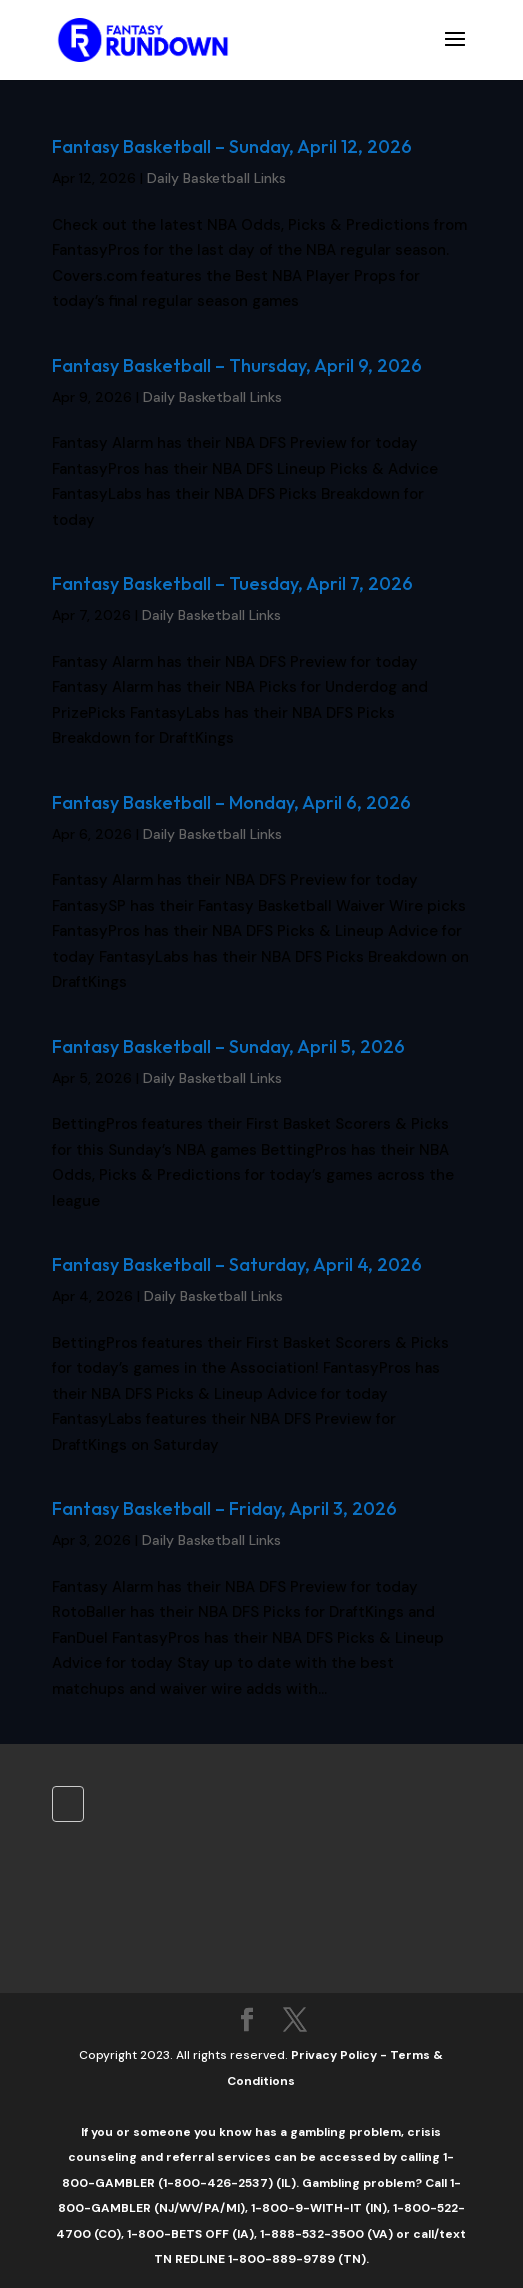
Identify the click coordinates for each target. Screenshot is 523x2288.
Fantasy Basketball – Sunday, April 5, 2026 (228, 1046)
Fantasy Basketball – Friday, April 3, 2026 (224, 1508)
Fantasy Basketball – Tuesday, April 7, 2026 (232, 583)
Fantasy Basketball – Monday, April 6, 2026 (231, 802)
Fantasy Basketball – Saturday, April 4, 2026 (237, 1264)
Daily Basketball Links (216, 178)
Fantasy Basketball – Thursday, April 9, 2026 (237, 365)
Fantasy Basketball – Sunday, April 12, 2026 (232, 146)
